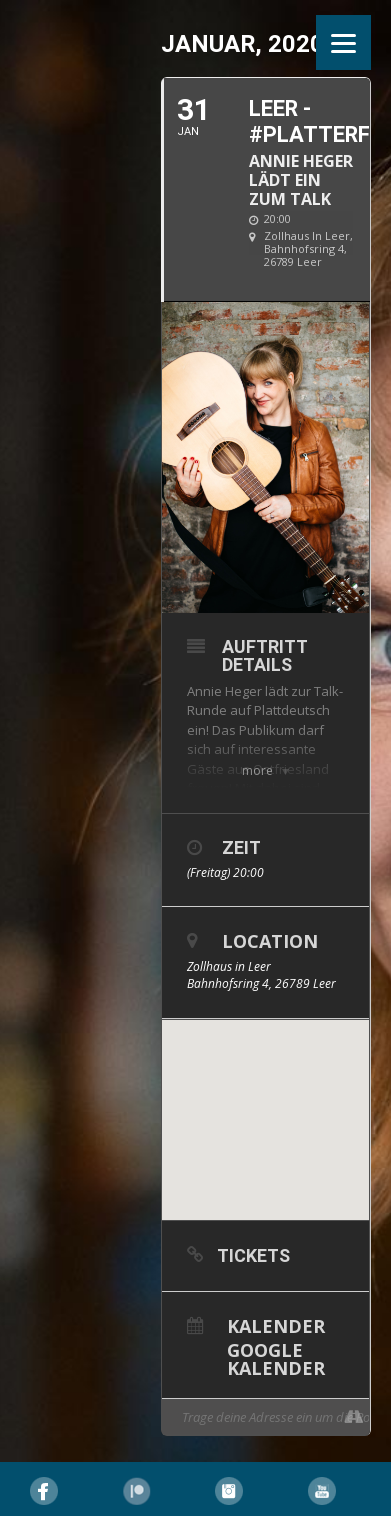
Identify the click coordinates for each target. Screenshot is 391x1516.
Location (270, 941)
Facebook (44, 1491)
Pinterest (137, 1491)
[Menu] (343, 42)
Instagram (229, 1491)
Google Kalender (276, 1357)
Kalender (276, 1324)
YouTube (322, 1491)
